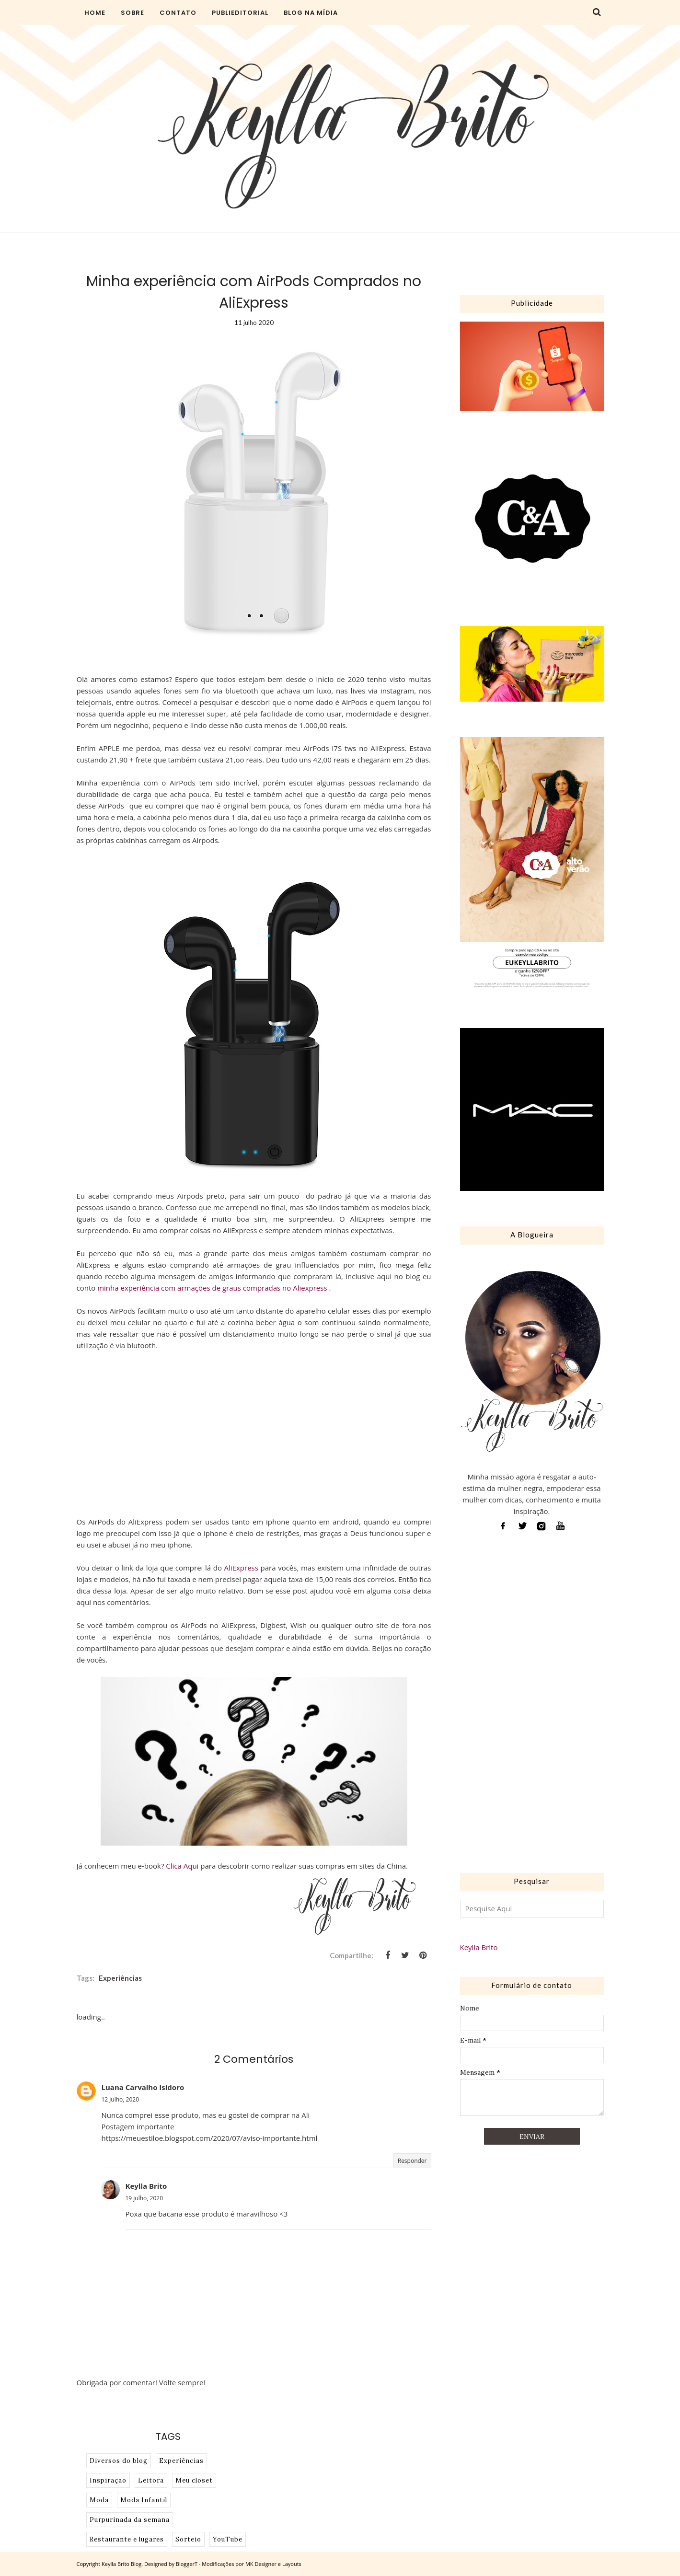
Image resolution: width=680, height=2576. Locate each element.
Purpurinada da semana (130, 2520)
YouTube (227, 2539)
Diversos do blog (119, 2461)
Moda (99, 2500)
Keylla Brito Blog (121, 2563)
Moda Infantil (143, 2500)
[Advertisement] (532, 1705)
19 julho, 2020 (144, 2198)
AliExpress (241, 1567)
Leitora (151, 2480)
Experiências (120, 1978)
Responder (412, 2161)
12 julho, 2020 (120, 2099)
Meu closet (194, 2480)
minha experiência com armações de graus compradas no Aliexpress (213, 1288)
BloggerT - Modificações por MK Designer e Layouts (238, 2563)
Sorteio (188, 2539)
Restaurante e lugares (127, 2539)
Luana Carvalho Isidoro (143, 2087)
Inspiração (108, 2480)
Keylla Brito (146, 2186)
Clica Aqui (182, 1866)
